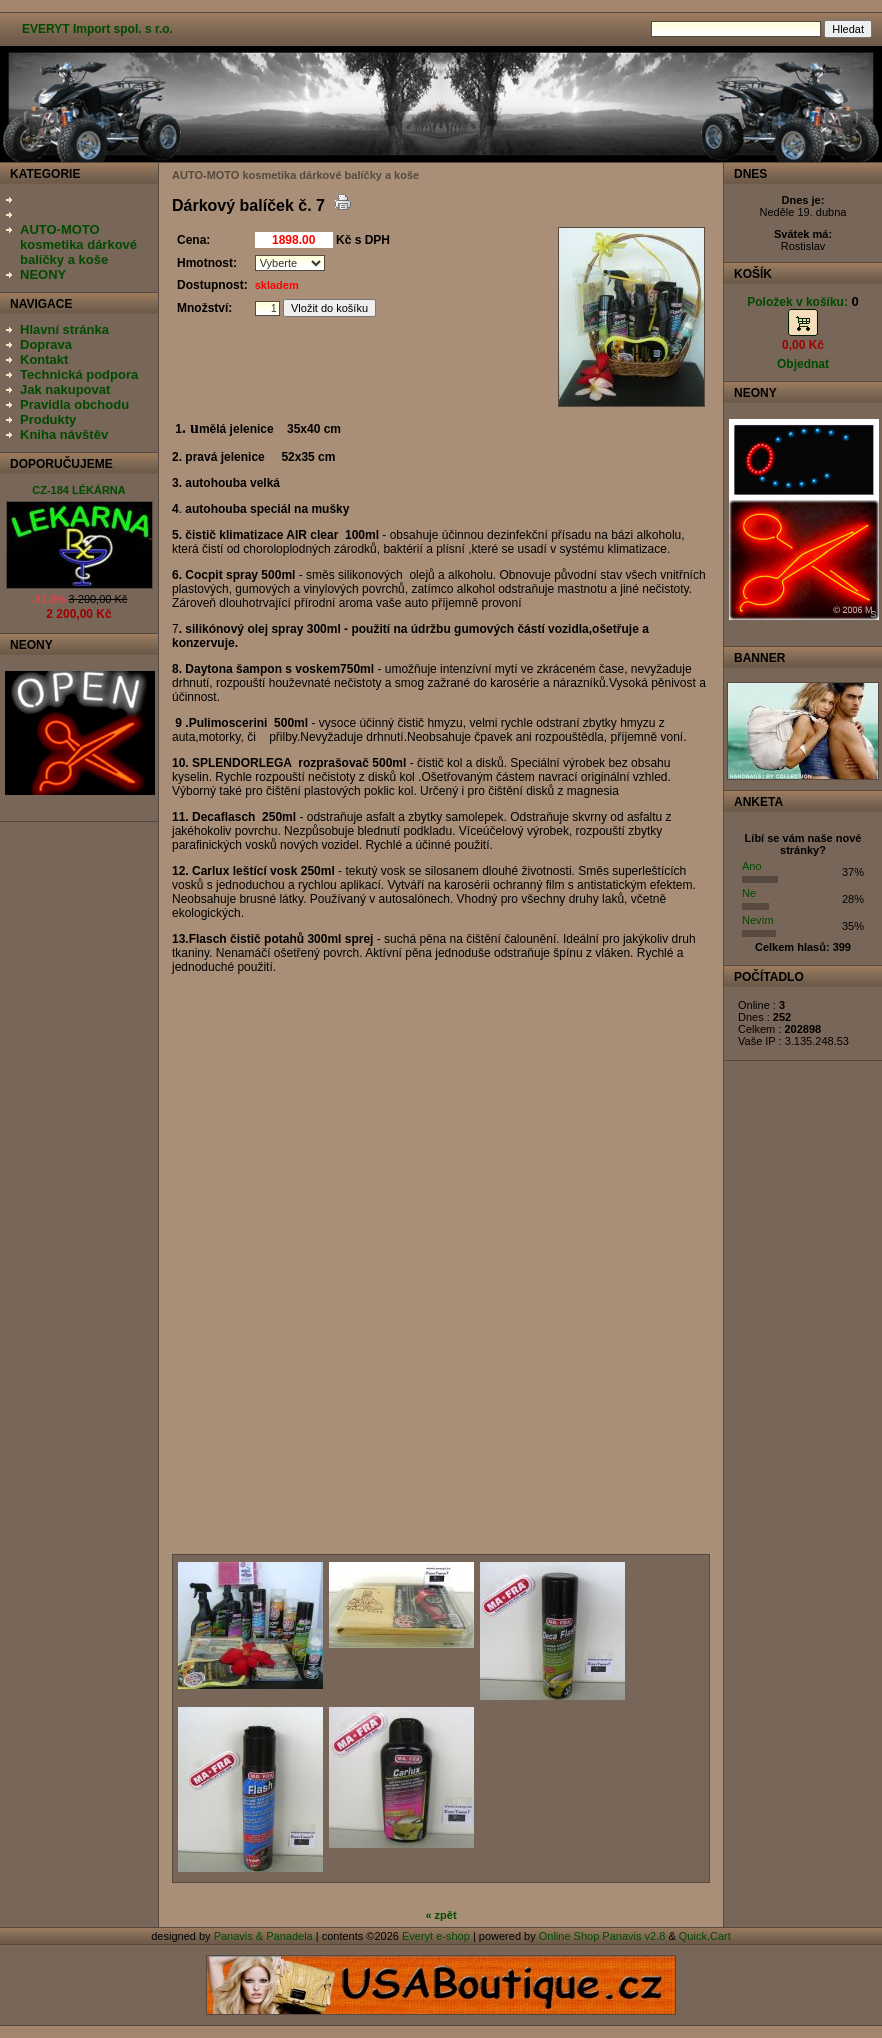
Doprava (46, 344)
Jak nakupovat (65, 389)
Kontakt (44, 359)
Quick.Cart (705, 1936)
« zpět (440, 1915)
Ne (749, 893)
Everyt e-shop (436, 1936)
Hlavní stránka (64, 329)
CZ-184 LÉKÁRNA (79, 490)
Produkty (48, 419)
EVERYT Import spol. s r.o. (97, 29)
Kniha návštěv (64, 434)
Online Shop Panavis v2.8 (602, 1936)
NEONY (43, 274)
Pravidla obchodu (74, 404)
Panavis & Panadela (265, 1936)
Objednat (803, 364)
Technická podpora (79, 374)
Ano (752, 866)
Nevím (758, 920)
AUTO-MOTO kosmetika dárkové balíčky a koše (78, 244)
